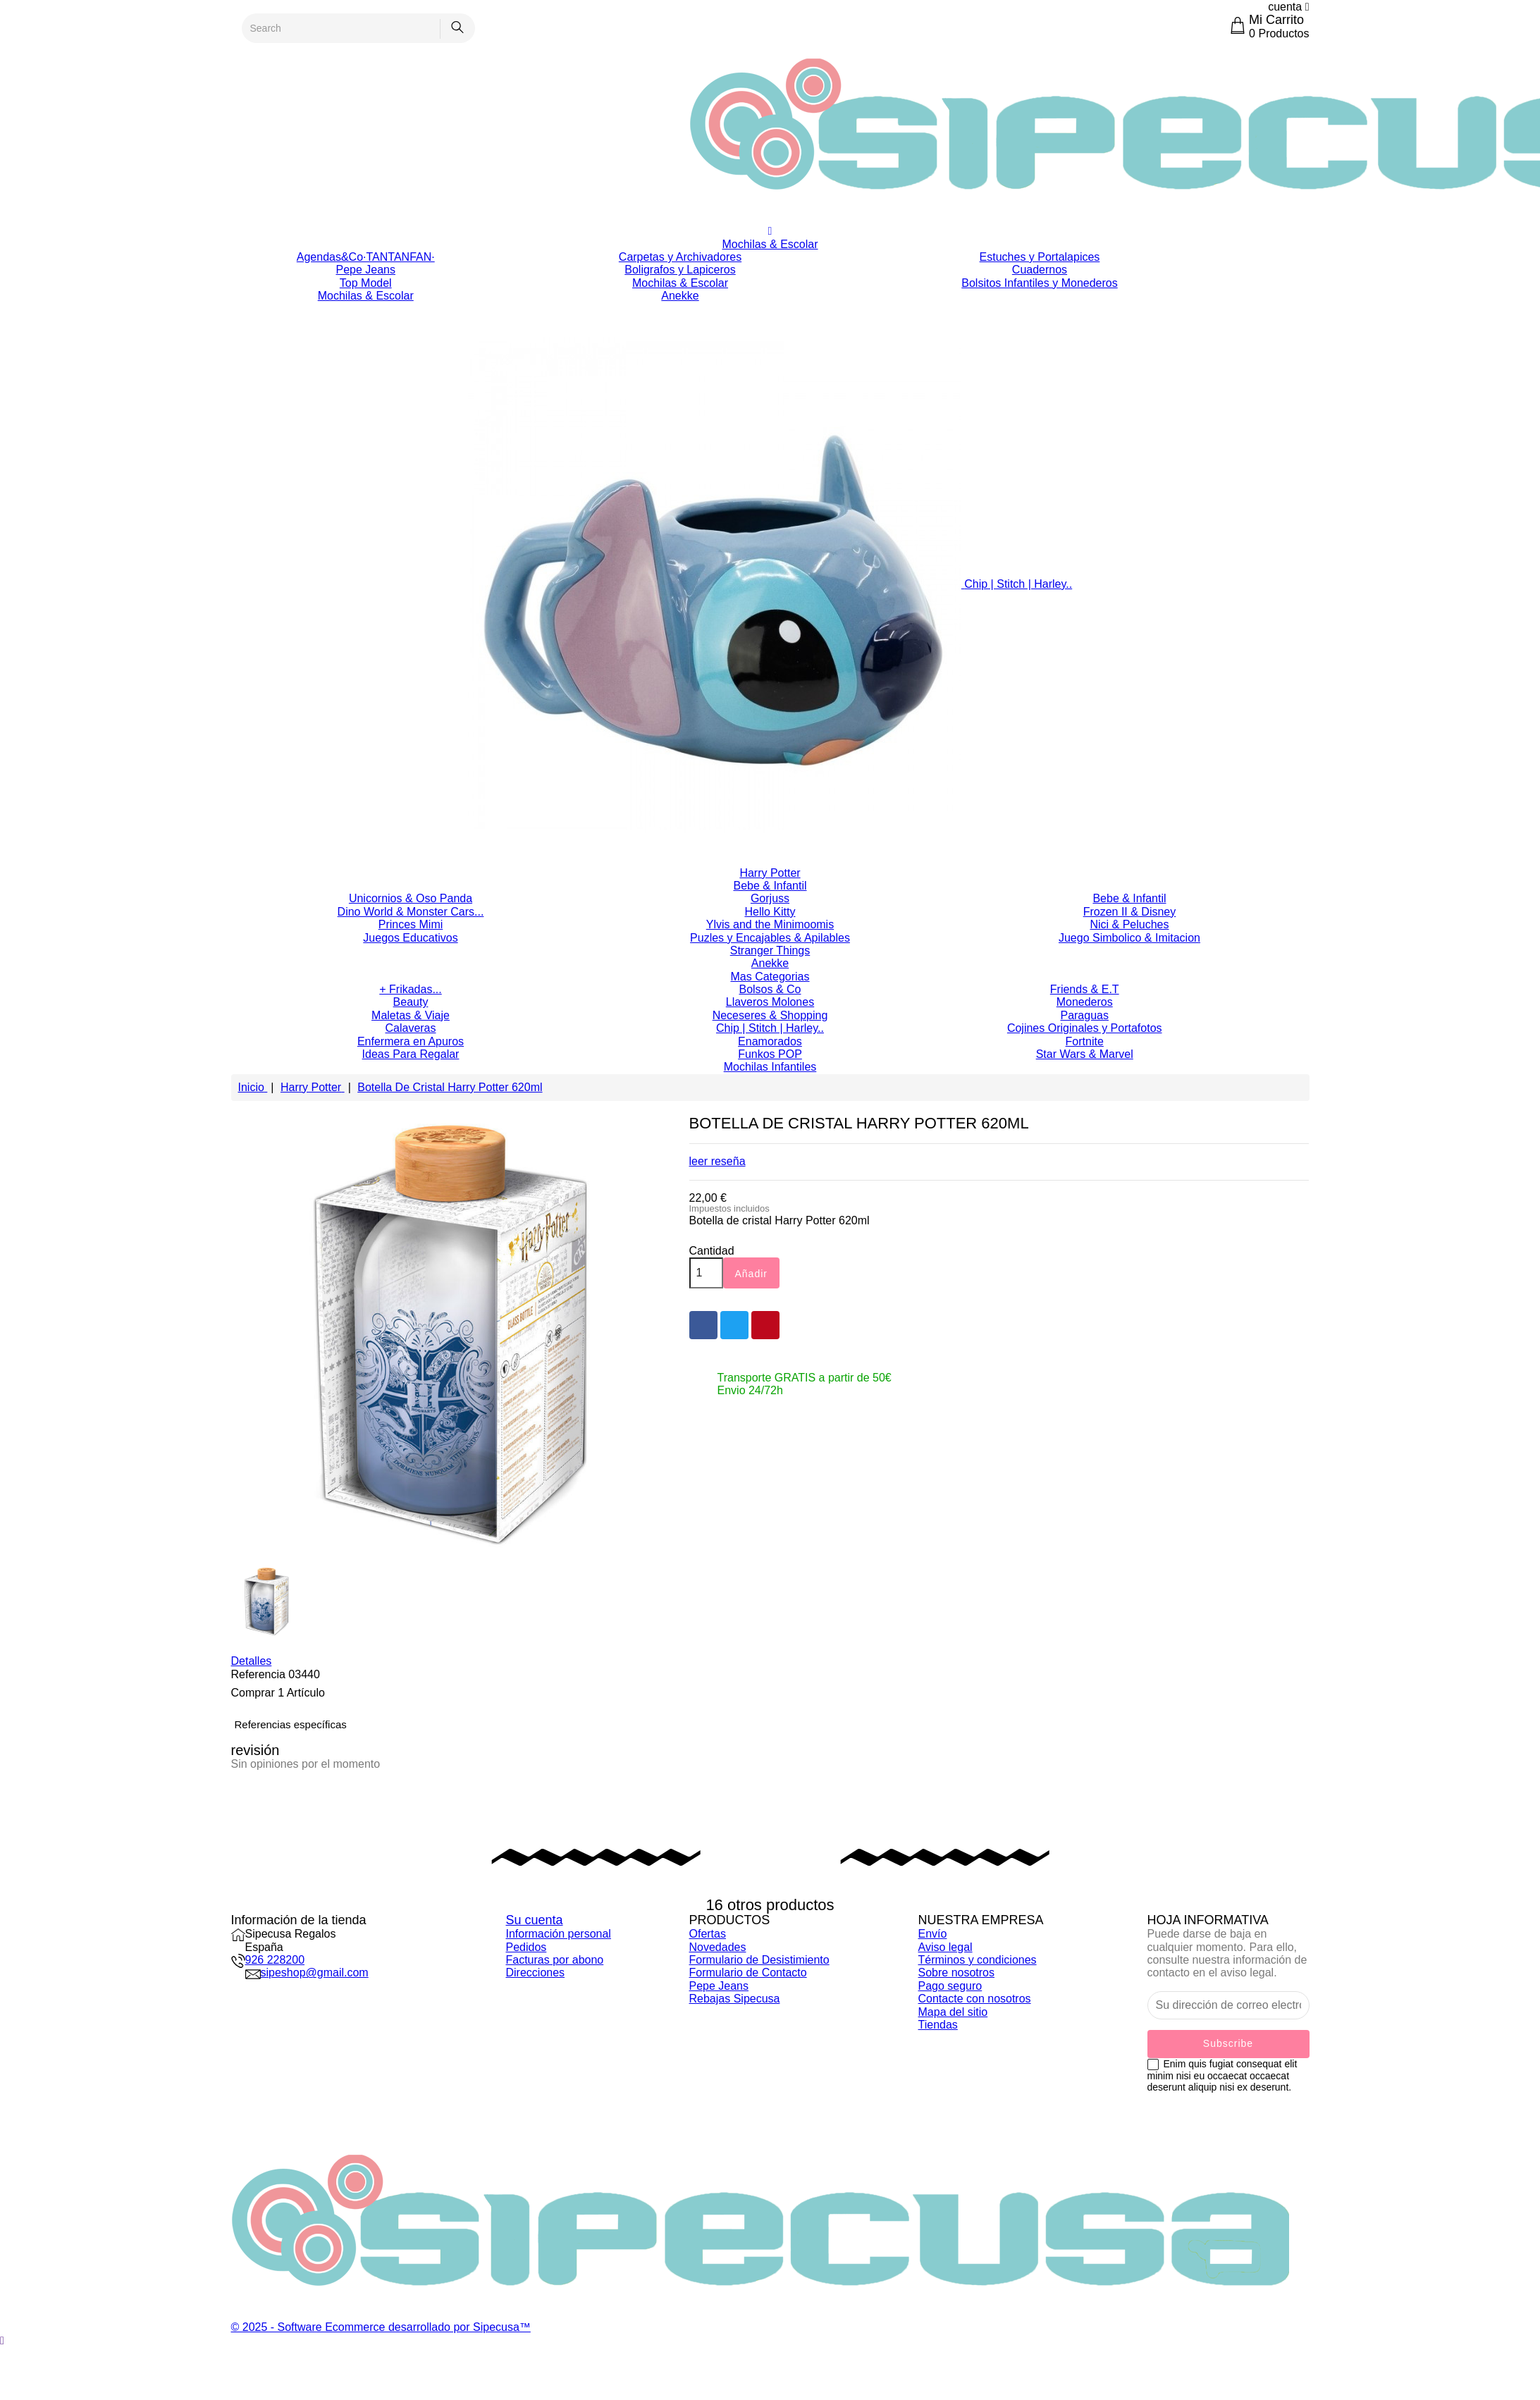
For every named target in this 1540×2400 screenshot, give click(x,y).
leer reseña (717, 1161)
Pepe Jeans (365, 270)
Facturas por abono (555, 1960)
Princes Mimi (410, 924)
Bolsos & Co (770, 989)
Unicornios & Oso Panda (410, 898)
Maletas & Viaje (410, 1015)
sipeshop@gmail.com (315, 1973)
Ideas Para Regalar (411, 1054)
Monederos (1085, 1002)
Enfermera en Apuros (410, 1041)
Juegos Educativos (410, 938)
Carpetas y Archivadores (680, 257)
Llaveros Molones (770, 1002)
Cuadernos (1039, 270)
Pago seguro (950, 1986)
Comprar (253, 1693)
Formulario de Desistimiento (759, 1960)
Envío (932, 1934)
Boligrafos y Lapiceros (679, 270)
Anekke (679, 296)
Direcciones (535, 1973)
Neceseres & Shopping (770, 1015)
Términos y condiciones (977, 1960)
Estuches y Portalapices (1040, 257)
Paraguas (1084, 1015)
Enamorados (770, 1041)
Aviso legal (945, 1947)
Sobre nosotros (956, 1973)
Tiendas (938, 2025)
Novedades (717, 1947)
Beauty (411, 1002)
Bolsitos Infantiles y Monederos (1039, 283)
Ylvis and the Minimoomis (770, 924)
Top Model (366, 283)
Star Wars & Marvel (1084, 1054)
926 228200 (275, 1960)
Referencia (258, 1674)
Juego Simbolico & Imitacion (1129, 938)
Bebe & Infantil (1129, 898)
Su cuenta (534, 1920)
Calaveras (410, 1028)
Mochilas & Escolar (366, 296)
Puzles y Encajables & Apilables (770, 938)
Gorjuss (770, 898)
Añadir (751, 1273)
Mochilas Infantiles (770, 1067)
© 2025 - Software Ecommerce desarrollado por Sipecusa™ (381, 2327)
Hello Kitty (769, 912)
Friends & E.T (1084, 989)
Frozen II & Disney (1129, 912)
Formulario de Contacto (748, 1973)
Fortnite (1085, 1041)
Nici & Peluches (1129, 924)
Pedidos (526, 1947)
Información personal (558, 1934)
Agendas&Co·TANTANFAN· (366, 257)
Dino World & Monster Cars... (411, 912)
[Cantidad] (706, 1272)
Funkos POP (770, 1054)
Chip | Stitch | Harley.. (770, 1028)
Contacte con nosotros (974, 1999)
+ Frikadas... (410, 989)
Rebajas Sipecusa (734, 1999)
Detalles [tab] (251, 1661)
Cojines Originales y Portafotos (1084, 1028)
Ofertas (707, 1934)
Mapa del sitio (953, 2012)
